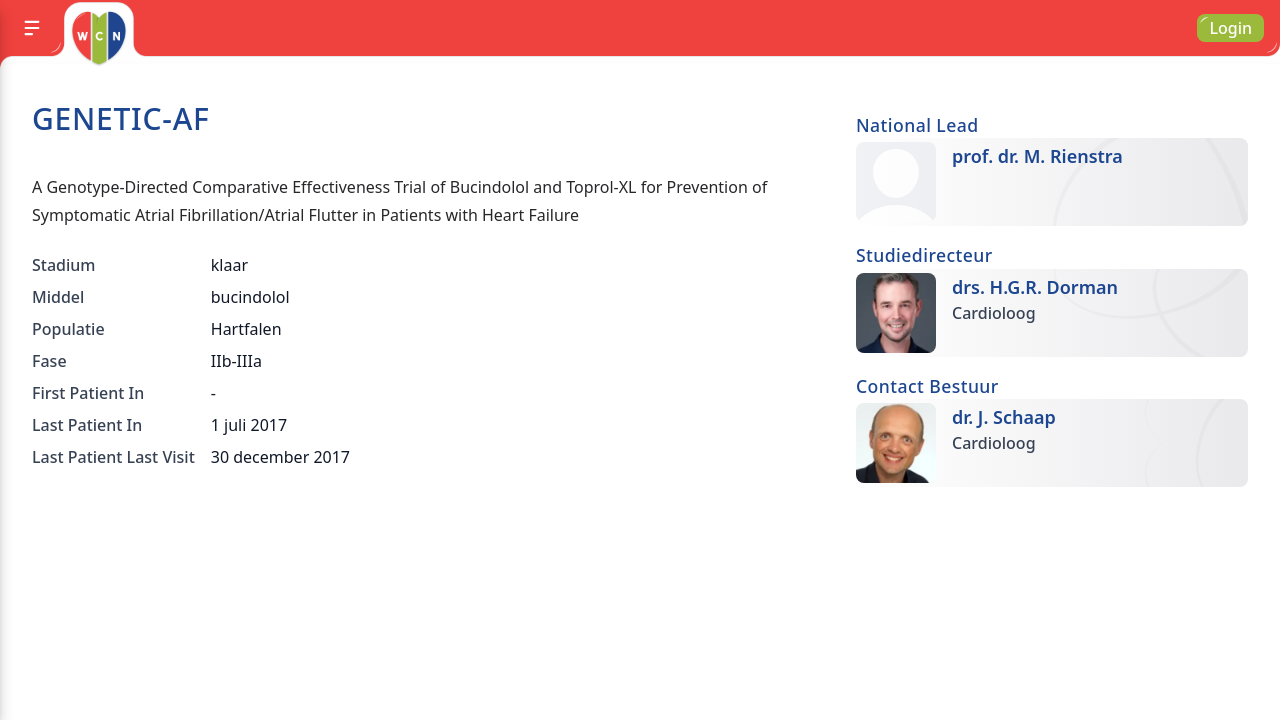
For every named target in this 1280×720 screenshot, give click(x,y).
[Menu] (32, 28)
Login (1230, 28)
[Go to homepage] (98, 38)
